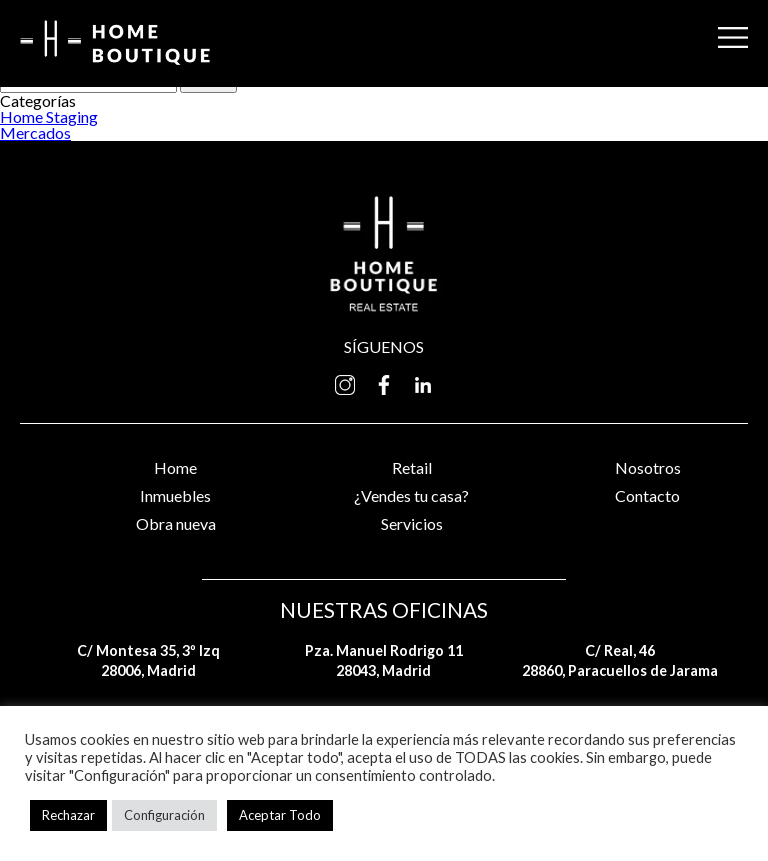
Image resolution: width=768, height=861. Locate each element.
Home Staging (49, 116)
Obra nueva (176, 523)
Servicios (412, 523)
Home (175, 467)
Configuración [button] (164, 815)
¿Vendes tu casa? (411, 495)
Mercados (35, 132)
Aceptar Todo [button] (280, 815)
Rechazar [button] (68, 815)
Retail (412, 467)
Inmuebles (175, 495)
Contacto (647, 495)
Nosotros (648, 467)
